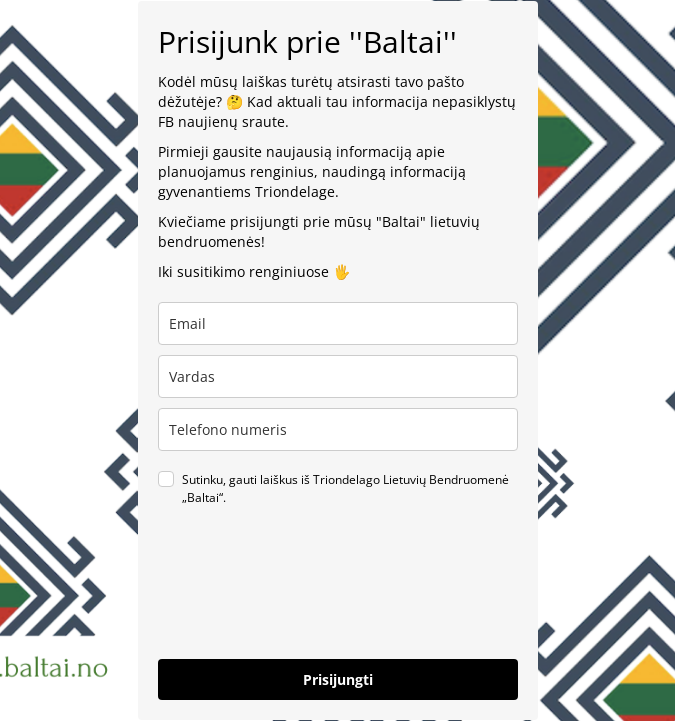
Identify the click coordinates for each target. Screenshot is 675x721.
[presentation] (310, 600)
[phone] (338, 429)
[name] (338, 376)
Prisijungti (338, 679)
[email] (338, 323)
